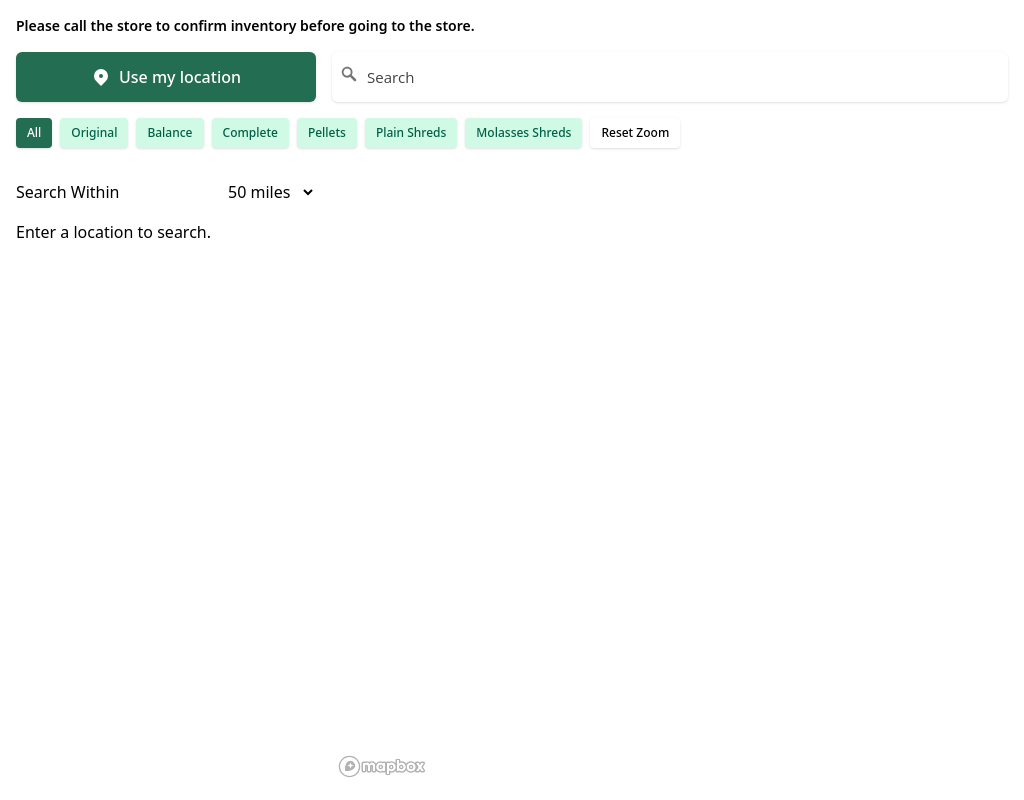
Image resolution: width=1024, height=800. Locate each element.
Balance (169, 132)
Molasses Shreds (523, 132)
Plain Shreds (411, 132)
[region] (670, 482)
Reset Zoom (635, 132)
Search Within (68, 192)
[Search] (670, 77)
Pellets (327, 132)
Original (94, 132)
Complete (250, 132)
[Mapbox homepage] (382, 766)
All (34, 132)
